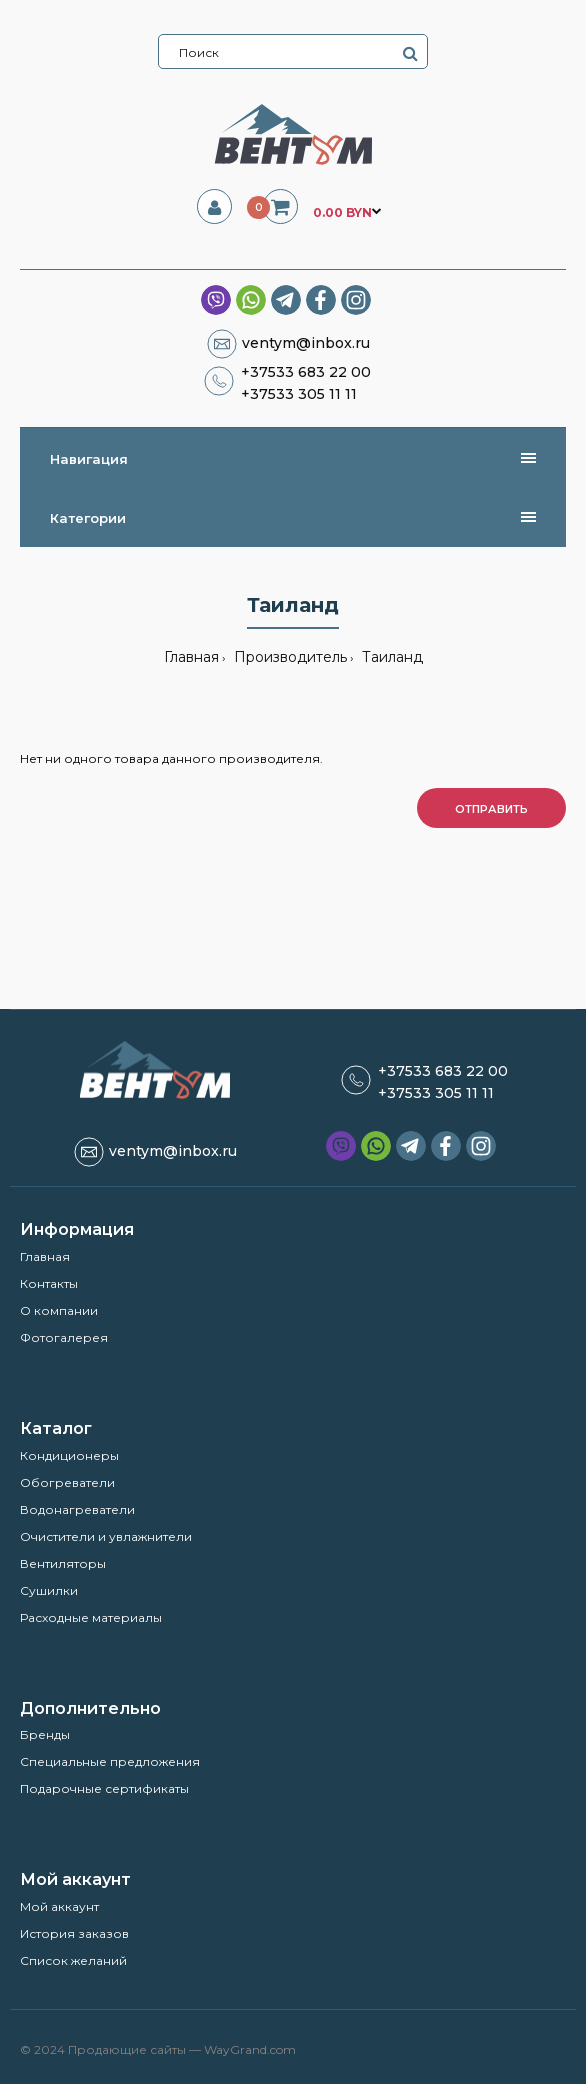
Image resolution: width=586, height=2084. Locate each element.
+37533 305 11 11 (299, 394)
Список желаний (73, 1960)
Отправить (491, 809)
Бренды (45, 1734)
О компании (59, 1310)
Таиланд (390, 657)
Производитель (288, 657)
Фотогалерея (64, 1337)
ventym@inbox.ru (306, 343)
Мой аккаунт (59, 1906)
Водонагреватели (77, 1509)
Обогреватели (67, 1482)
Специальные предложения (110, 1761)
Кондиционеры (69, 1455)
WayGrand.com (250, 2049)
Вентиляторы (63, 1563)
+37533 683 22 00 (306, 372)
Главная (191, 657)
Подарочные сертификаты (104, 1788)
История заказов (74, 1933)
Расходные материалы (91, 1617)
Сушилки (49, 1590)
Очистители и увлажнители (106, 1536)
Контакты (49, 1283)
